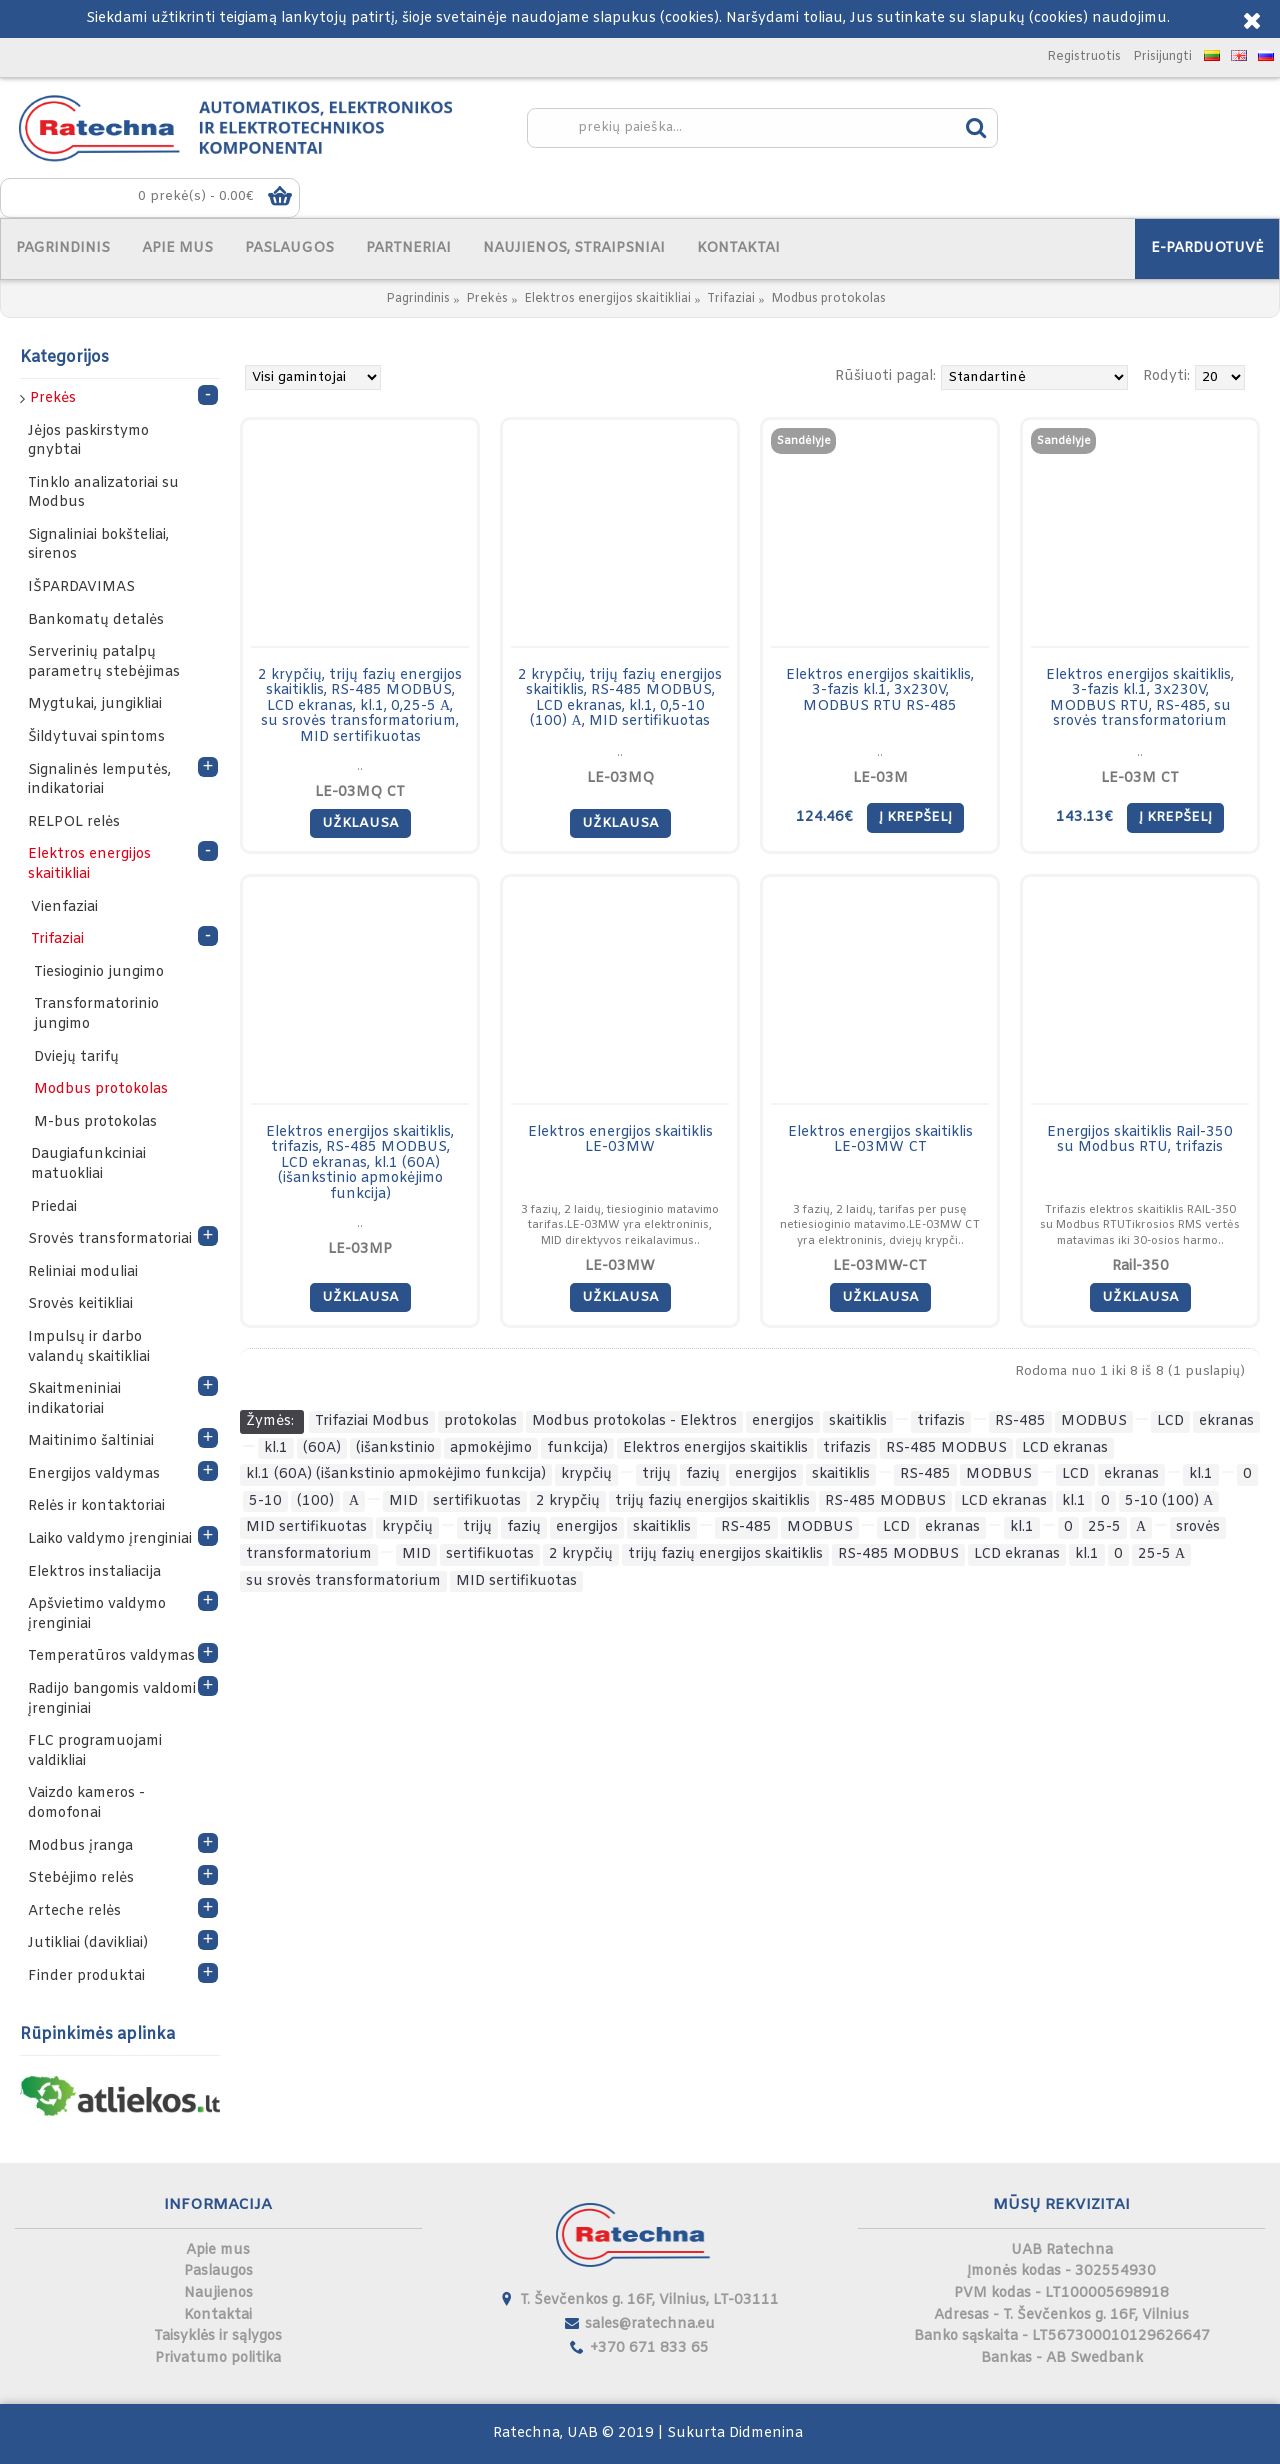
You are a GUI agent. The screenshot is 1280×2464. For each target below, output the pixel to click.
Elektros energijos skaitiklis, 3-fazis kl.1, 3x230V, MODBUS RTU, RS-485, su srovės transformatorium (1140, 698)
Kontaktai (218, 2315)
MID (403, 1501)
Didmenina (766, 2433)
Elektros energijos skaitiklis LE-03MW (620, 1140)
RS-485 (1020, 1421)
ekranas (1226, 1421)
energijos (783, 1421)
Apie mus (218, 2250)
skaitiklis (858, 1421)
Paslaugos (218, 2271)
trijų (656, 1474)
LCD (1170, 1421)
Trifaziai (731, 299)
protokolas (480, 1421)
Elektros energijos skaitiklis (715, 1448)
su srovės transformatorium (343, 1581)
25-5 (1104, 1527)
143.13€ (1084, 817)
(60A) (322, 1448)
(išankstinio (395, 1448)
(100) (315, 1501)
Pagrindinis (418, 299)
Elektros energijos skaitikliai (607, 299)
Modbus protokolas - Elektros (634, 1421)
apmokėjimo (491, 1448)
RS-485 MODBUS (946, 1448)
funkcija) (577, 1448)
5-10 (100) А (1169, 1501)
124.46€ (824, 817)
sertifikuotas (477, 1501)
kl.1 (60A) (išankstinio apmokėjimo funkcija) (396, 1474)
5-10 (265, 1501)
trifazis (941, 1421)
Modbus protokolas (828, 299)
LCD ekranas (1065, 1448)
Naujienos (218, 2293)
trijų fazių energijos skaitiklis (712, 1501)
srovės (1198, 1527)
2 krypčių (568, 1501)
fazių (703, 1474)
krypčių (586, 1474)
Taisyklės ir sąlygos (218, 2336)
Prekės (487, 299)
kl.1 (276, 1448)
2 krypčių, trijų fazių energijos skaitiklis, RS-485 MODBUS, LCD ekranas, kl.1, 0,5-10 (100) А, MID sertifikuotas (620, 698)
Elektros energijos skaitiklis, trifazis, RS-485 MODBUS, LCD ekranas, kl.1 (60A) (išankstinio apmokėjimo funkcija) (360, 1163)
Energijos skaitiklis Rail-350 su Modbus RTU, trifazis (1140, 1140)
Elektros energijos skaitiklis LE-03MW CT (880, 1140)
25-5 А (1161, 1554)
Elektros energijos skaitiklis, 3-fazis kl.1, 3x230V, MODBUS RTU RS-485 (880, 691)
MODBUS (1094, 1421)
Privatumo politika (218, 2358)
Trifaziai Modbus (372, 1421)
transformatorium (309, 1554)
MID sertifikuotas (306, 1527)
